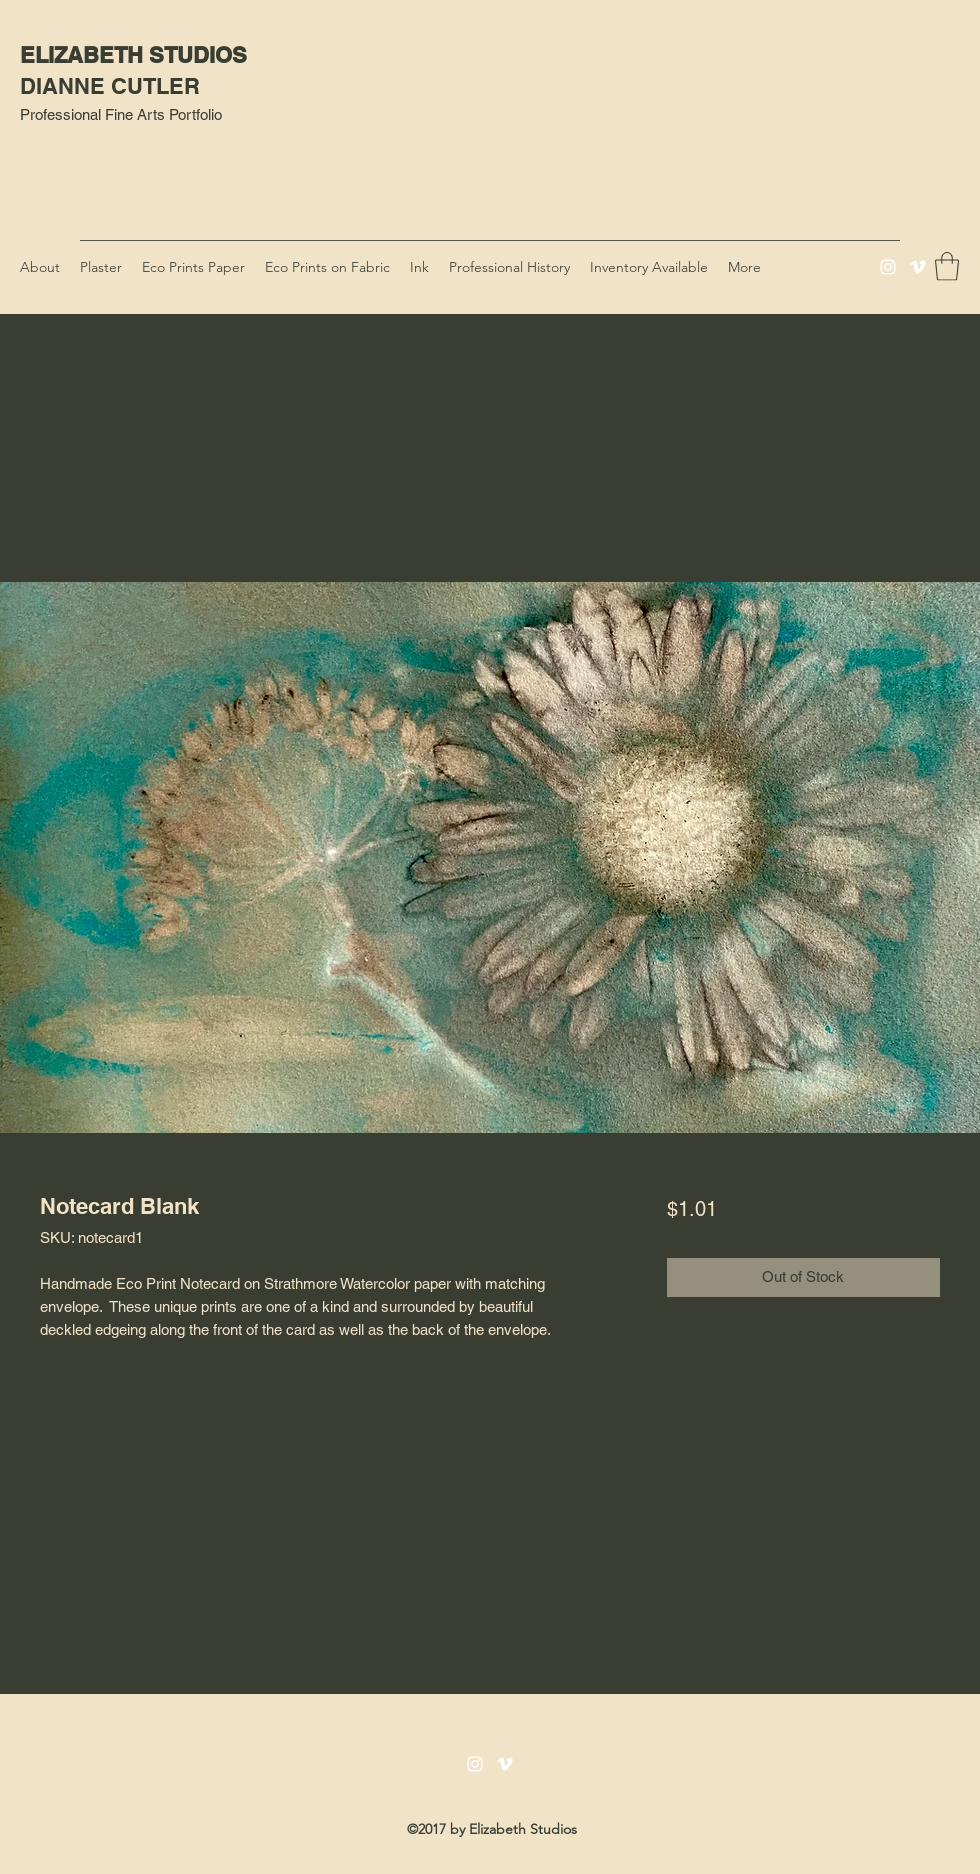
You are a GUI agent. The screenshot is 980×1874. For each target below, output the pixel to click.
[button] (947, 266)
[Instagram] (888, 267)
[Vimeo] (918, 267)
